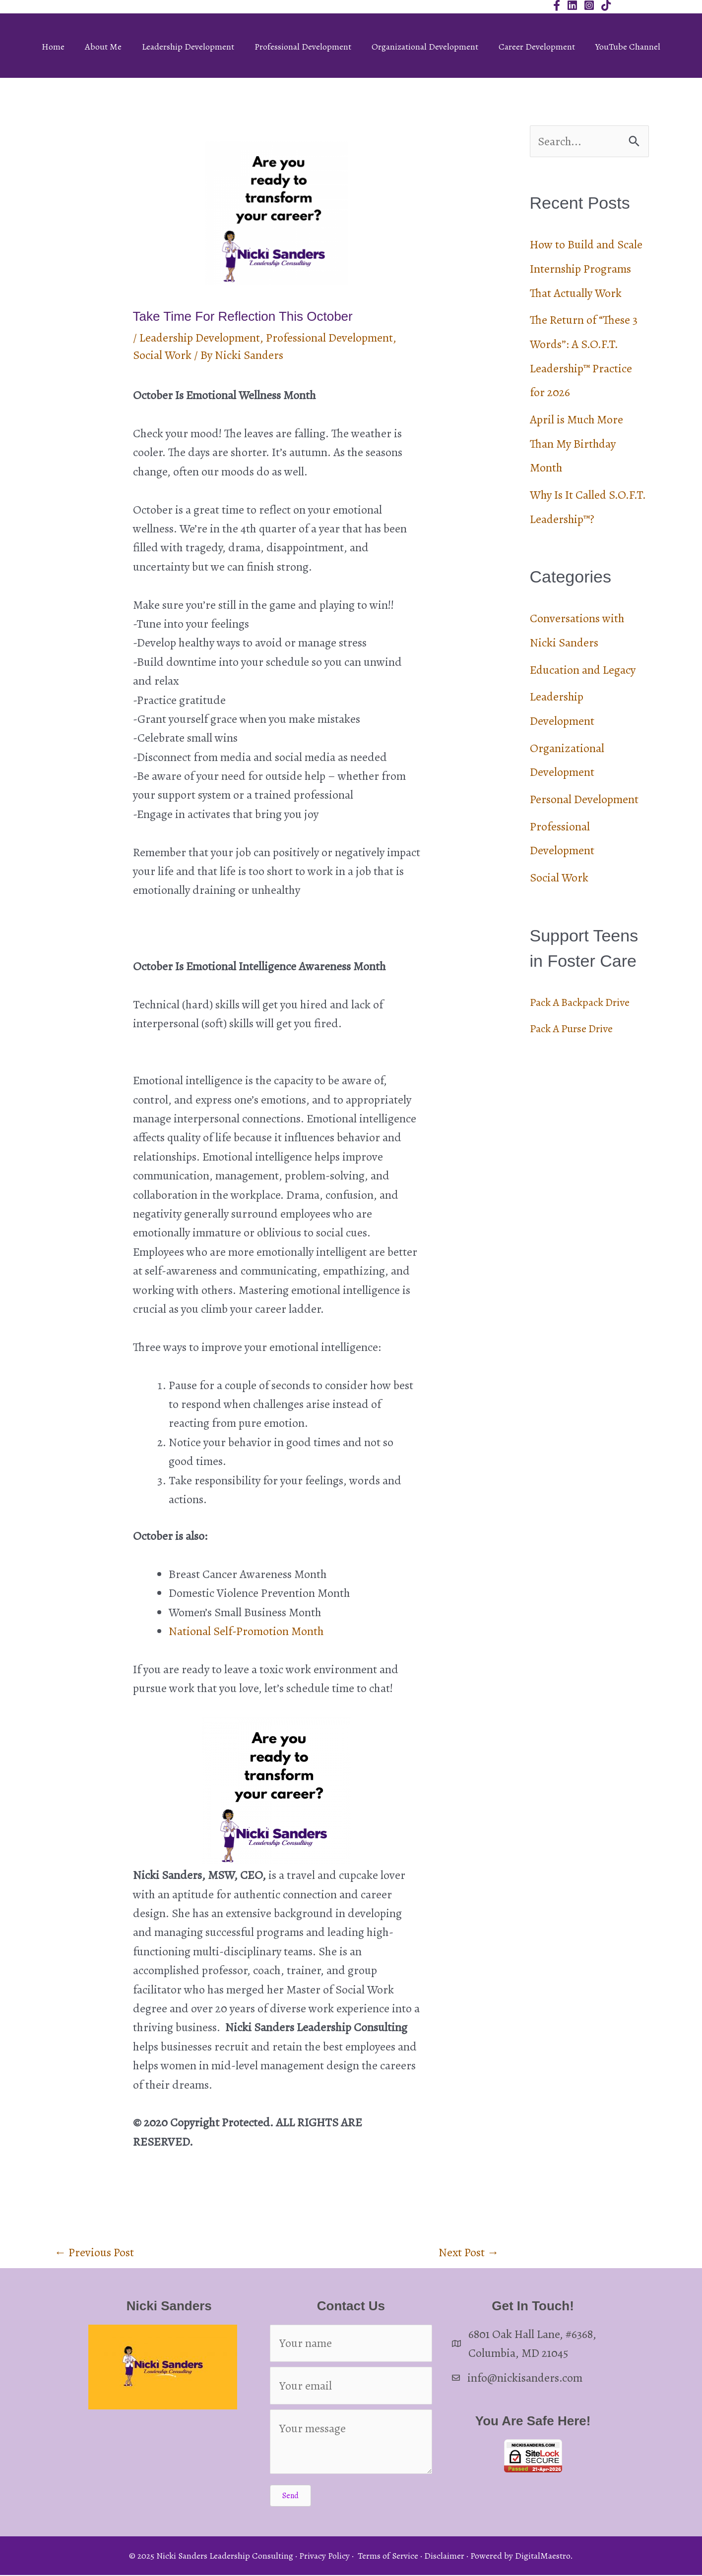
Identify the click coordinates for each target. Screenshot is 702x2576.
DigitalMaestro (542, 2556)
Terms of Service (388, 2556)
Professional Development (303, 47)
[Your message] (351, 2442)
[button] (290, 2496)
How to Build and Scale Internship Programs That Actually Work (586, 268)
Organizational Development (425, 47)
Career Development (537, 47)
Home (53, 47)
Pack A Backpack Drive (585, 995)
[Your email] (351, 2386)
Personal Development (584, 793)
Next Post (469, 2252)
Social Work (162, 355)
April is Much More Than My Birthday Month (577, 441)
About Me (103, 47)
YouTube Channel (627, 47)
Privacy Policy (324, 2556)
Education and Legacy (583, 665)
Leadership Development (188, 47)
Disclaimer (444, 2556)
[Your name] (351, 2343)
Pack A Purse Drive (576, 1022)
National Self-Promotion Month (246, 1631)
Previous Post (94, 2252)
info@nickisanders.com (525, 2378)
